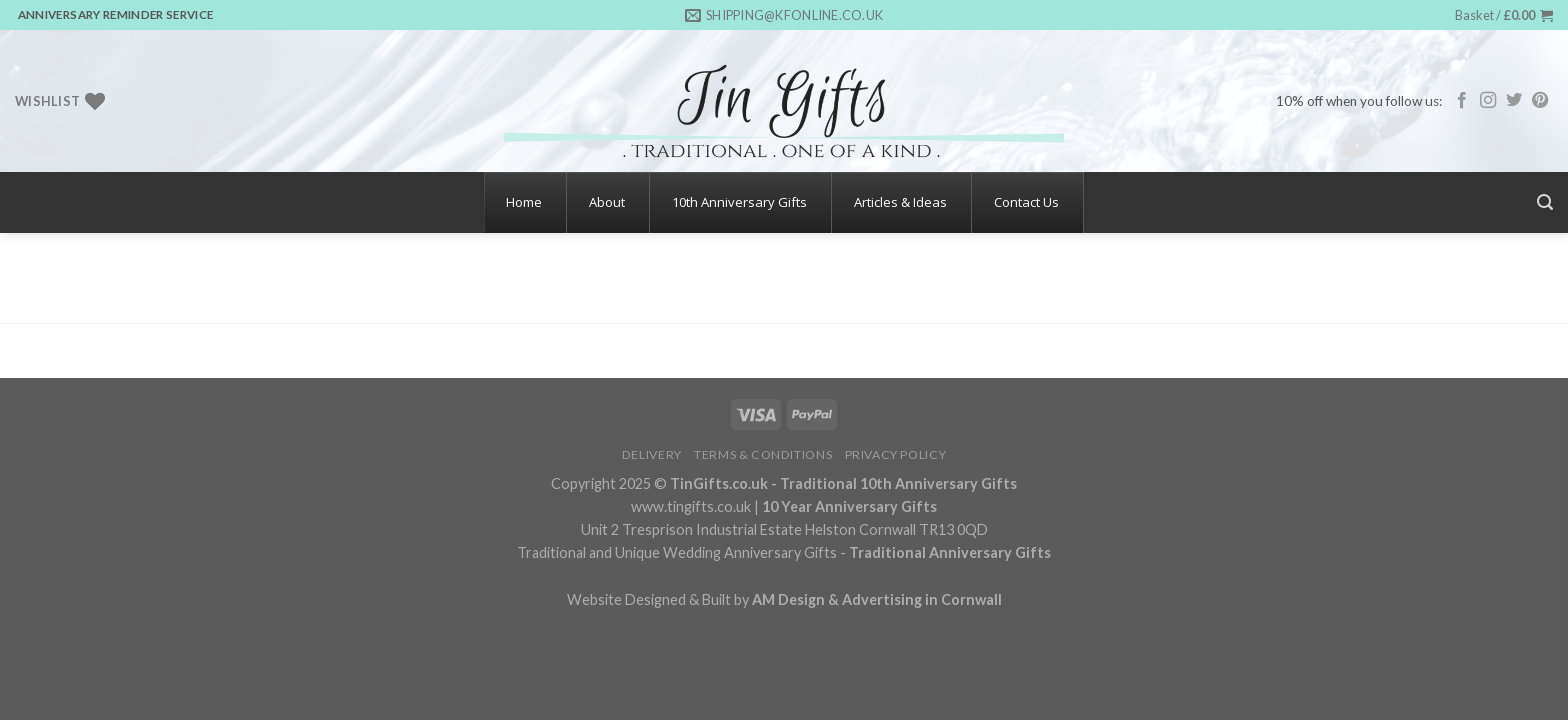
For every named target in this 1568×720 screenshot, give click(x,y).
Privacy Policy (896, 454)
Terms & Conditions (763, 454)
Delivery (652, 454)
